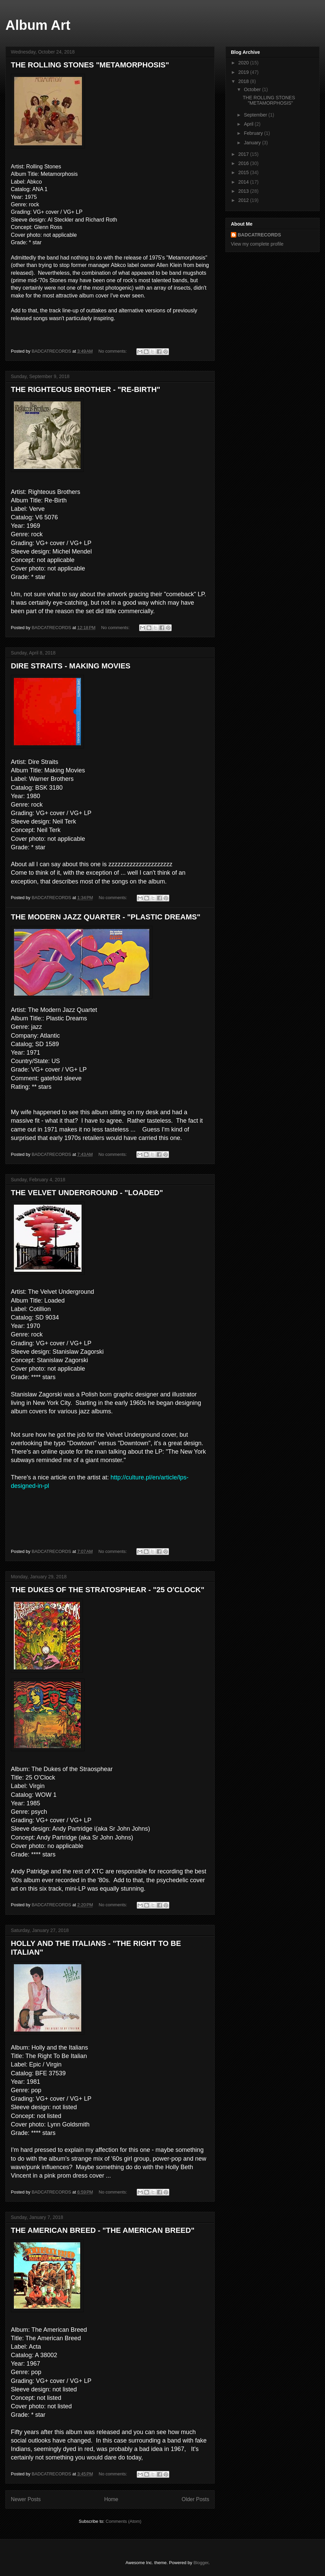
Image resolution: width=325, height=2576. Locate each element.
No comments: (113, 351)
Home (111, 2499)
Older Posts (195, 2499)
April (249, 124)
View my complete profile (257, 244)
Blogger (200, 2562)
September (256, 115)
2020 (244, 62)
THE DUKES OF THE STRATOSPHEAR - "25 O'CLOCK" (107, 1589)
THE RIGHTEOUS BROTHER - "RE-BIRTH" (85, 389)
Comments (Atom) (123, 2521)
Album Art (37, 25)
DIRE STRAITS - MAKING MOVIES (70, 666)
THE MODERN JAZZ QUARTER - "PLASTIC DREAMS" (105, 917)
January (253, 142)
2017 (244, 154)
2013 (244, 191)
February (254, 133)
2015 (244, 172)
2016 (244, 163)
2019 (244, 72)
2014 (244, 182)
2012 (244, 200)
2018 (244, 81)
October (253, 89)
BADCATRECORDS (259, 234)
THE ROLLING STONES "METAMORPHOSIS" (90, 65)
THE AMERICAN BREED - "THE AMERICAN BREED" (102, 2230)
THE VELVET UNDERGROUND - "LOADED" (87, 1192)
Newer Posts (26, 2499)
